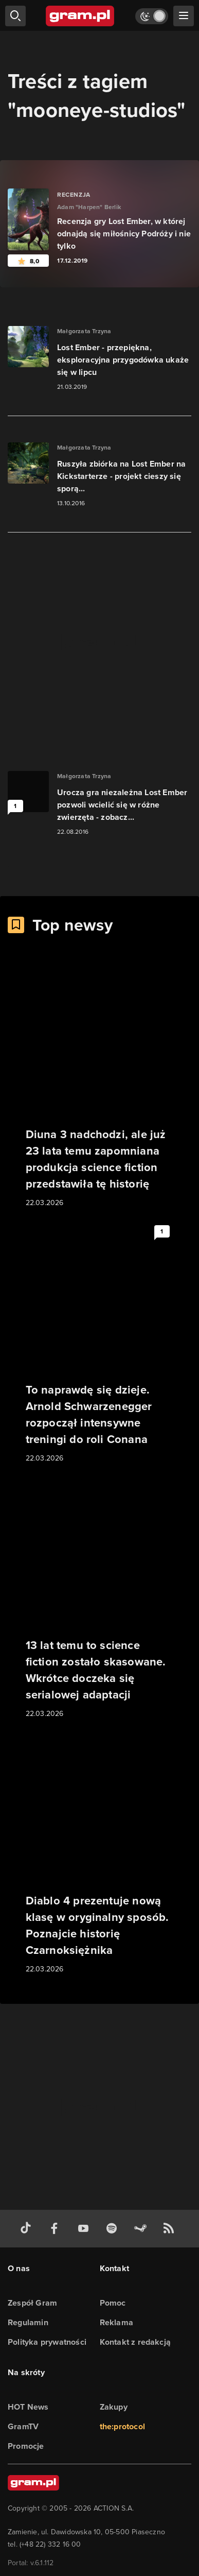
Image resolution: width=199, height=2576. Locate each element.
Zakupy (114, 2407)
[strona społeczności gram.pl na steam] (142, 2228)
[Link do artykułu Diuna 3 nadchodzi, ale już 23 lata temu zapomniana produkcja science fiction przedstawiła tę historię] (100, 1087)
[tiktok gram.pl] (28, 2228)
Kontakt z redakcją (135, 2342)
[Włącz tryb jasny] (151, 16)
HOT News (28, 2407)
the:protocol (122, 2426)
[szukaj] (15, 16)
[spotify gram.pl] (113, 2228)
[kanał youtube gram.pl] (85, 2228)
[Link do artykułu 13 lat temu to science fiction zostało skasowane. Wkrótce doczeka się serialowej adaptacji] (100, 1598)
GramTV (23, 2426)
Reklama (116, 2322)
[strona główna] (80, 16)
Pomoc (113, 2303)
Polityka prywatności (47, 2342)
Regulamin (28, 2322)
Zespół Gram (32, 2303)
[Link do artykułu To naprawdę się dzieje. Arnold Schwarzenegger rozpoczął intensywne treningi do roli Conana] (100, 1342)
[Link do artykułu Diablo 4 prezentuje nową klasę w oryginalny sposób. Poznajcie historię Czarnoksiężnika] (100, 1853)
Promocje (26, 2446)
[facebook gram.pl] (56, 2228)
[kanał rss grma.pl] (170, 2228)
